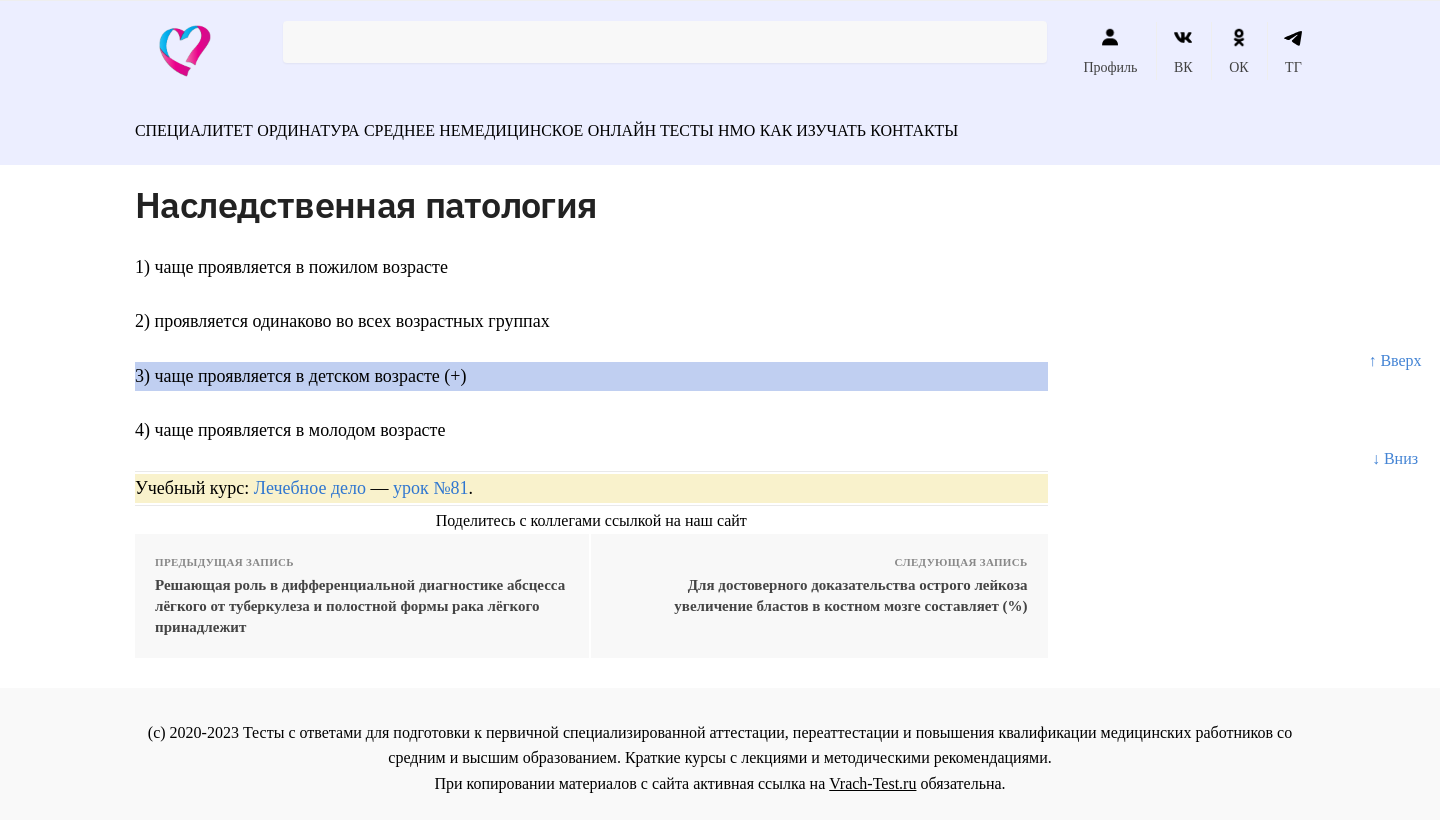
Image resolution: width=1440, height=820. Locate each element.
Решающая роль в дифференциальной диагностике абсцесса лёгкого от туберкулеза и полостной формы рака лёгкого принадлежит (360, 596)
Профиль (1110, 51)
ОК (1238, 51)
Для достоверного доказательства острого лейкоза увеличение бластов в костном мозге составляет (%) (850, 585)
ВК (1183, 51)
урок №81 (430, 478)
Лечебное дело (310, 478)
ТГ (1293, 51)
